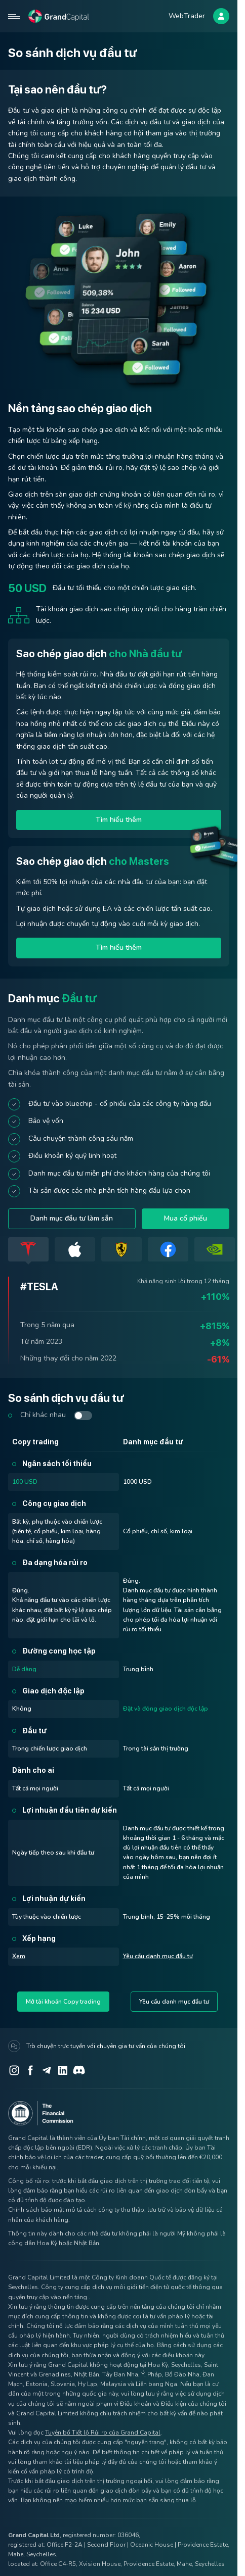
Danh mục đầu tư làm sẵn (71, 1218)
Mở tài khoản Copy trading (63, 2002)
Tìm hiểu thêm (119, 819)
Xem (18, 1956)
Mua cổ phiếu (185, 1218)
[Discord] (79, 2070)
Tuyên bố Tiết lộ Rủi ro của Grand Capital (102, 2432)
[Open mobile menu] (14, 16)
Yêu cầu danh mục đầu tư (158, 1956)
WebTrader (187, 16)
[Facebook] (30, 2070)
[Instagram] (14, 2070)
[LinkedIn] (63, 2070)
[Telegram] (46, 2070)
